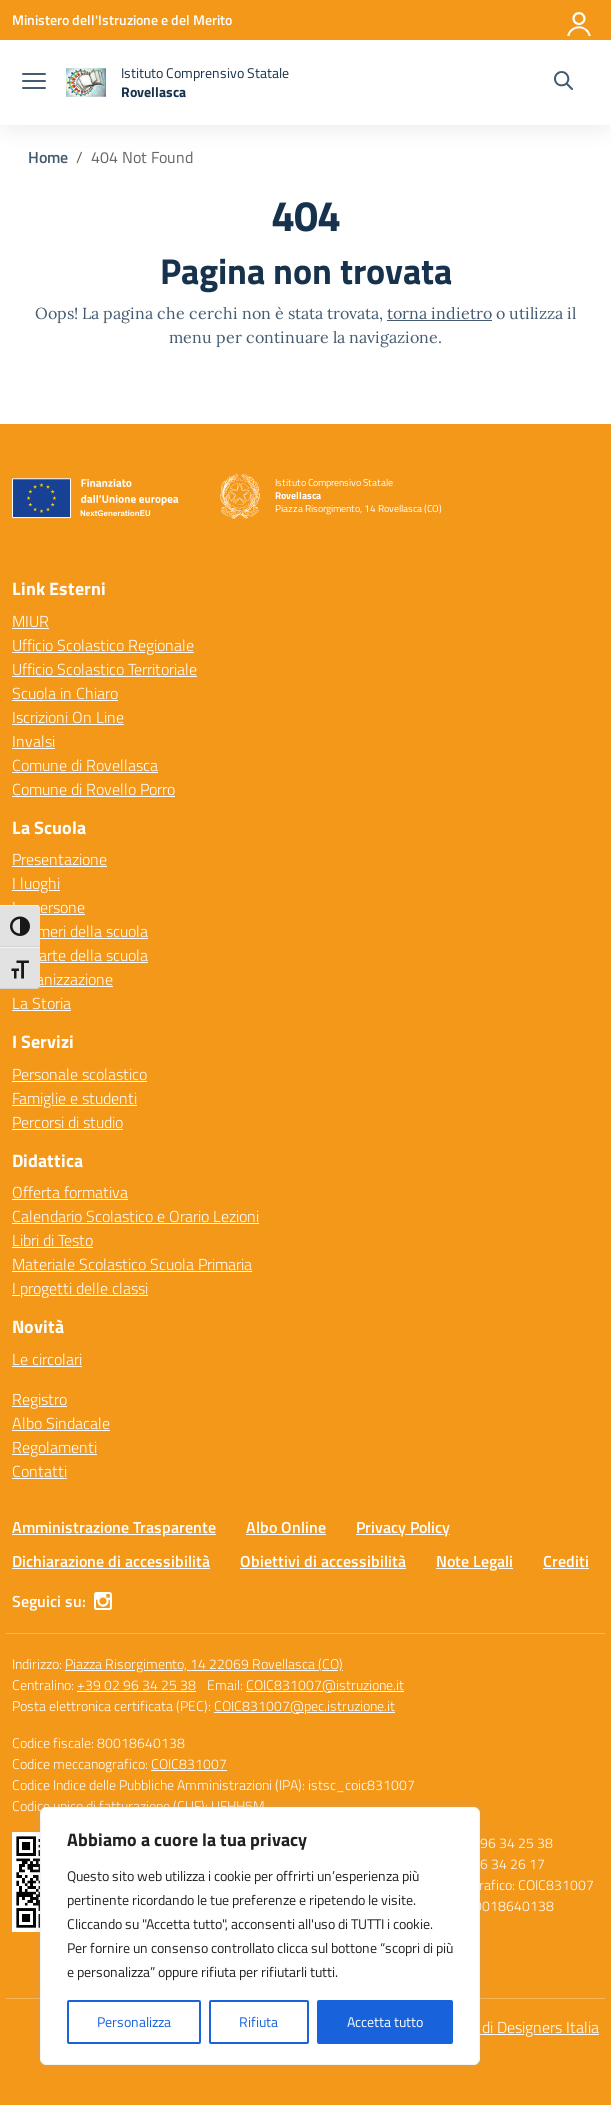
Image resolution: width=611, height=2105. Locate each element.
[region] (260, 1936)
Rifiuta (258, 2021)
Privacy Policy (403, 1527)
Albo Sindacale (61, 1423)
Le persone (48, 907)
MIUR (30, 621)
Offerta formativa (70, 1192)
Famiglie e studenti (74, 1098)
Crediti (566, 1561)
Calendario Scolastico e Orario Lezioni (135, 1216)
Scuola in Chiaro (65, 693)
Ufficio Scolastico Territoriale (104, 669)
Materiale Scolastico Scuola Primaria (132, 1264)
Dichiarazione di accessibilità (111, 1561)
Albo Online (286, 1527)
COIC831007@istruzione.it (325, 1684)
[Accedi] (580, 20)
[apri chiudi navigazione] (34, 83)
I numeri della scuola (80, 931)
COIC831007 (189, 1763)
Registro (39, 1399)
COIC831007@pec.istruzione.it (304, 1705)
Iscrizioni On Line (68, 717)
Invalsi (33, 741)
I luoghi (36, 883)
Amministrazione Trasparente (114, 1527)
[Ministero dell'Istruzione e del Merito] (122, 19)
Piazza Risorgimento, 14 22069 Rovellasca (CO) (204, 1663)
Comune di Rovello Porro (93, 789)
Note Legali (474, 1561)
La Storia (41, 1003)
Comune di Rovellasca (85, 765)
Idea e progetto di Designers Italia (488, 2027)
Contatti (39, 1471)
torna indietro (439, 313)
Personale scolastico (79, 1074)
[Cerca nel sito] (563, 83)
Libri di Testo (52, 1240)
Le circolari (47, 1359)
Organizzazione (62, 979)
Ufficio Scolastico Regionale (103, 645)
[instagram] (103, 1601)
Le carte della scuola (80, 955)
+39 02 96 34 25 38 (136, 1684)
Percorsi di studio (67, 1122)
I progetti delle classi (80, 1288)
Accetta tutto (385, 2021)
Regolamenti (54, 1447)
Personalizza (134, 2021)
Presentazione (59, 859)
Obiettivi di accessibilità (323, 1561)
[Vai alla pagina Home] (48, 157)
